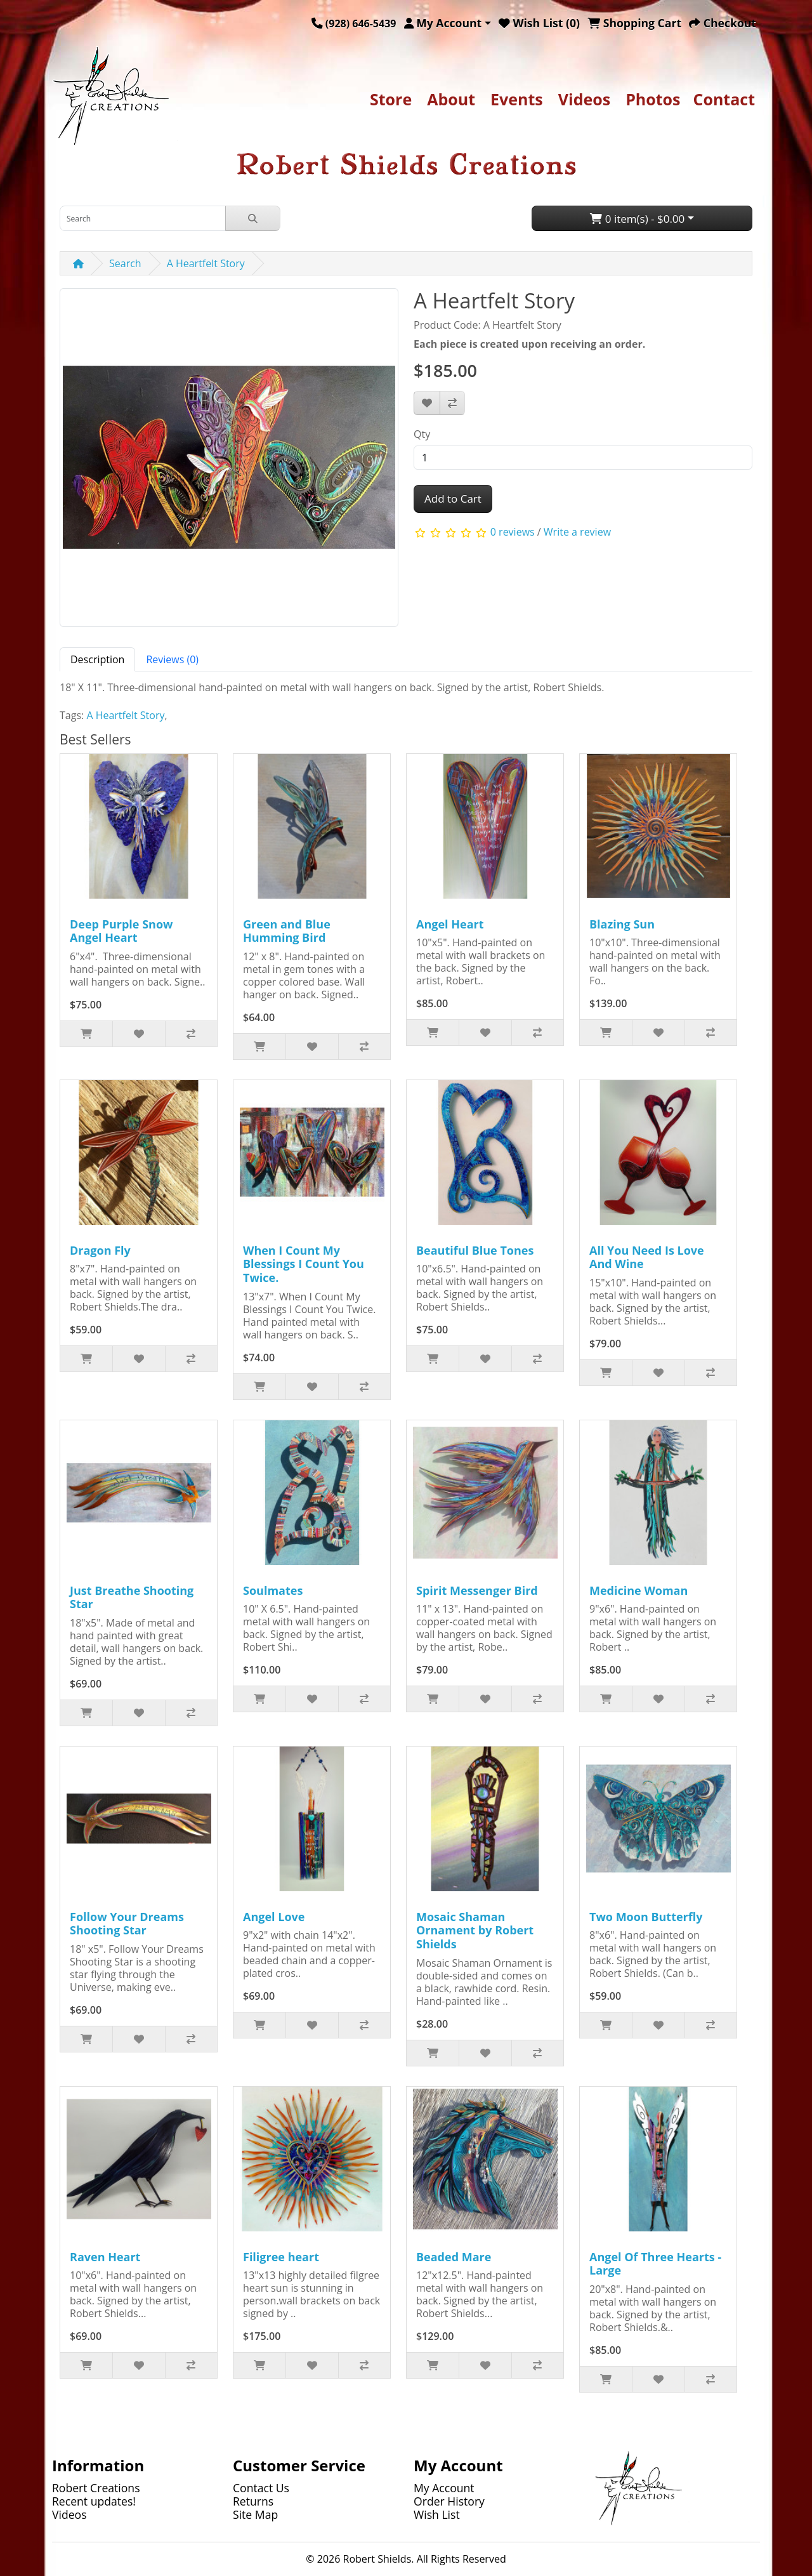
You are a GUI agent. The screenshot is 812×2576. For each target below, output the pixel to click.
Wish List (437, 2514)
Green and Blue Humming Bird (287, 931)
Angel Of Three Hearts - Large (655, 2263)
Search (125, 263)
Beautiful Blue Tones (475, 1250)
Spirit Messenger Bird (477, 1590)
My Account (444, 2487)
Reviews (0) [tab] (172, 659)
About (451, 99)
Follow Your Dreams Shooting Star (127, 1923)
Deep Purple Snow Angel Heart (121, 931)
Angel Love (273, 1916)
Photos (652, 99)
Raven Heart (105, 2256)
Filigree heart (281, 2256)
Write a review (577, 532)
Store (391, 99)
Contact (724, 99)
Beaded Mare (453, 2256)
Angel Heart (450, 924)
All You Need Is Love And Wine (646, 1257)
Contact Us (261, 2487)
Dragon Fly (100, 1250)
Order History (449, 2501)
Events (516, 99)
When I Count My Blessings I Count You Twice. (303, 1264)
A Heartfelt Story (206, 263)
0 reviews (512, 532)
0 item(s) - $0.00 (637, 218)
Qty (422, 434)
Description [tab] (97, 659)
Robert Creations (96, 2487)
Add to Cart (452, 498)
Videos (584, 99)
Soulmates (273, 1590)
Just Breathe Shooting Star (131, 1597)
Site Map (255, 2514)
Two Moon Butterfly (645, 1916)
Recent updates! (94, 2501)
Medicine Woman (638, 1590)
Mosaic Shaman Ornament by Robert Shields (475, 1930)
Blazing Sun (622, 924)
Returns (253, 2501)
